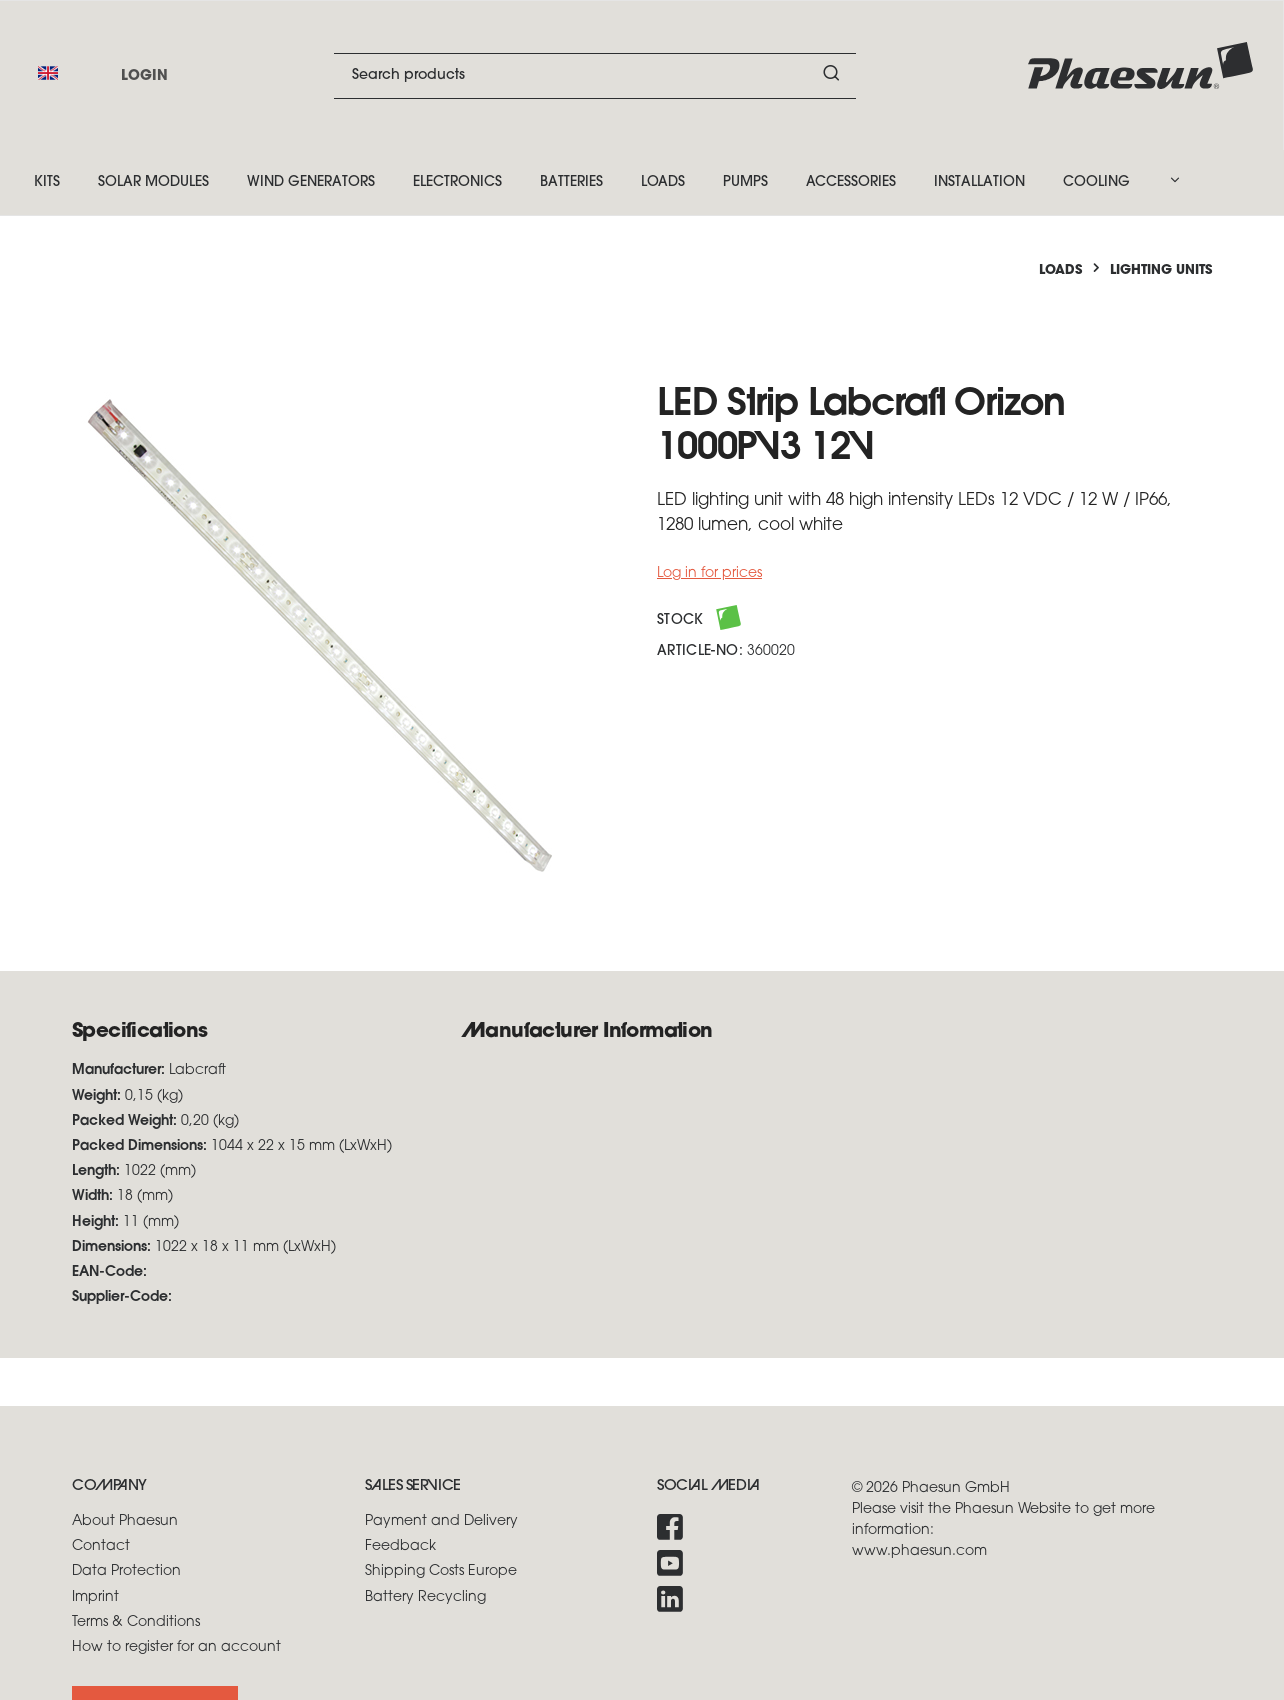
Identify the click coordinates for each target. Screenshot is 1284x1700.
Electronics (457, 182)
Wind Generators (311, 182)
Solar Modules (153, 182)
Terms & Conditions (136, 1622)
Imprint (95, 1597)
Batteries (571, 182)
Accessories (851, 182)
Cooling (1096, 182)
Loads (663, 182)
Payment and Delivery (441, 1521)
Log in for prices (709, 573)
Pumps (745, 182)
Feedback (400, 1546)
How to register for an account (176, 1647)
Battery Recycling (425, 1597)
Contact (101, 1546)
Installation (979, 182)
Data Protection (126, 1571)
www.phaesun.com (919, 1551)
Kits (47, 182)
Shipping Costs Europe (441, 1571)
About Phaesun (125, 1521)
